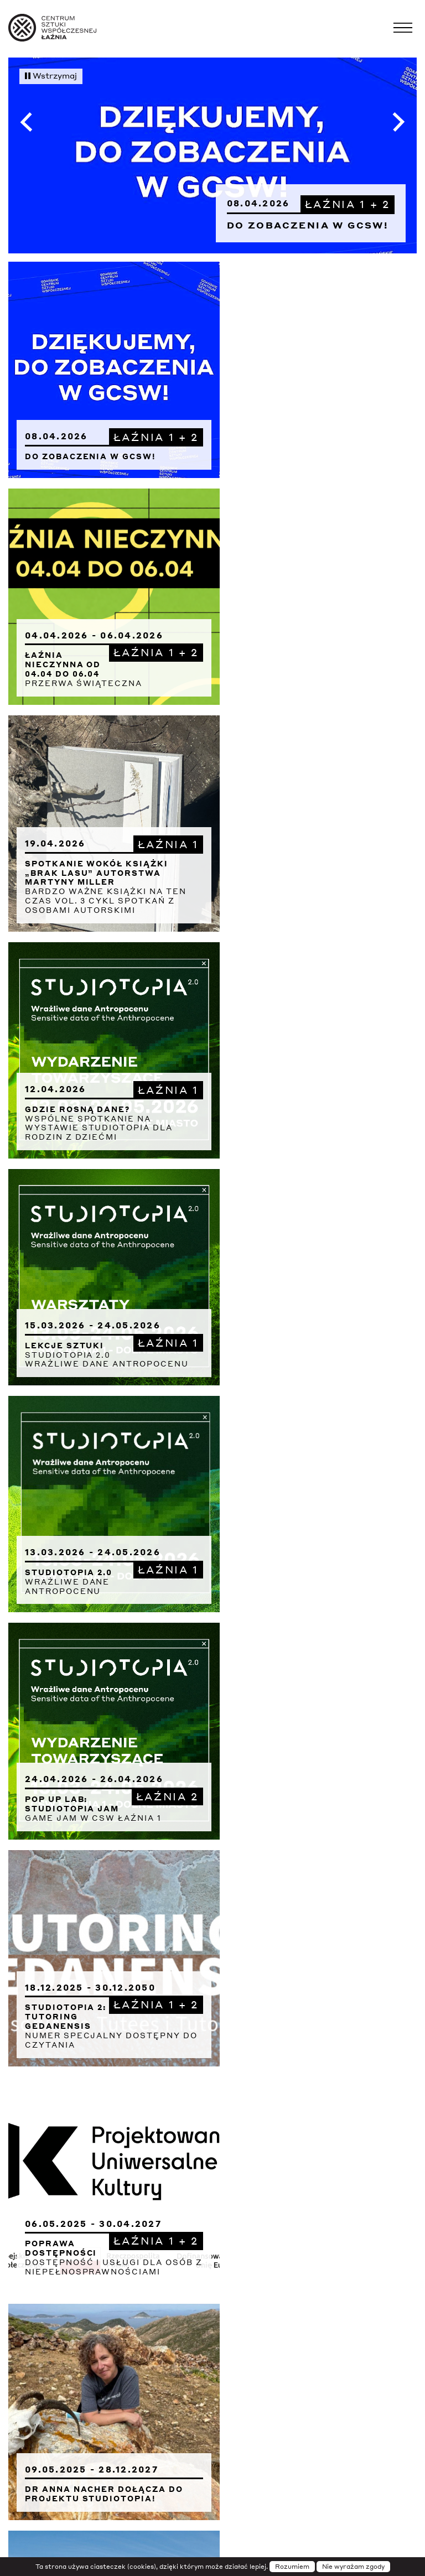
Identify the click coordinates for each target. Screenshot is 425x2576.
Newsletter (212, 2263)
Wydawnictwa (212, 2379)
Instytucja (213, 2230)
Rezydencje (212, 2362)
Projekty (212, 2296)
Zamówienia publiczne (242, 2412)
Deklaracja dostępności (212, 2279)
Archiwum (212, 2313)
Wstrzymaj (51, 75)
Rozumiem (292, 2566)
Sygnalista (212, 2429)
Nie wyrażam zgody (353, 2566)
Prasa (212, 2329)
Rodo (213, 2346)
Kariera (213, 2396)
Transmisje (269, 2246)
